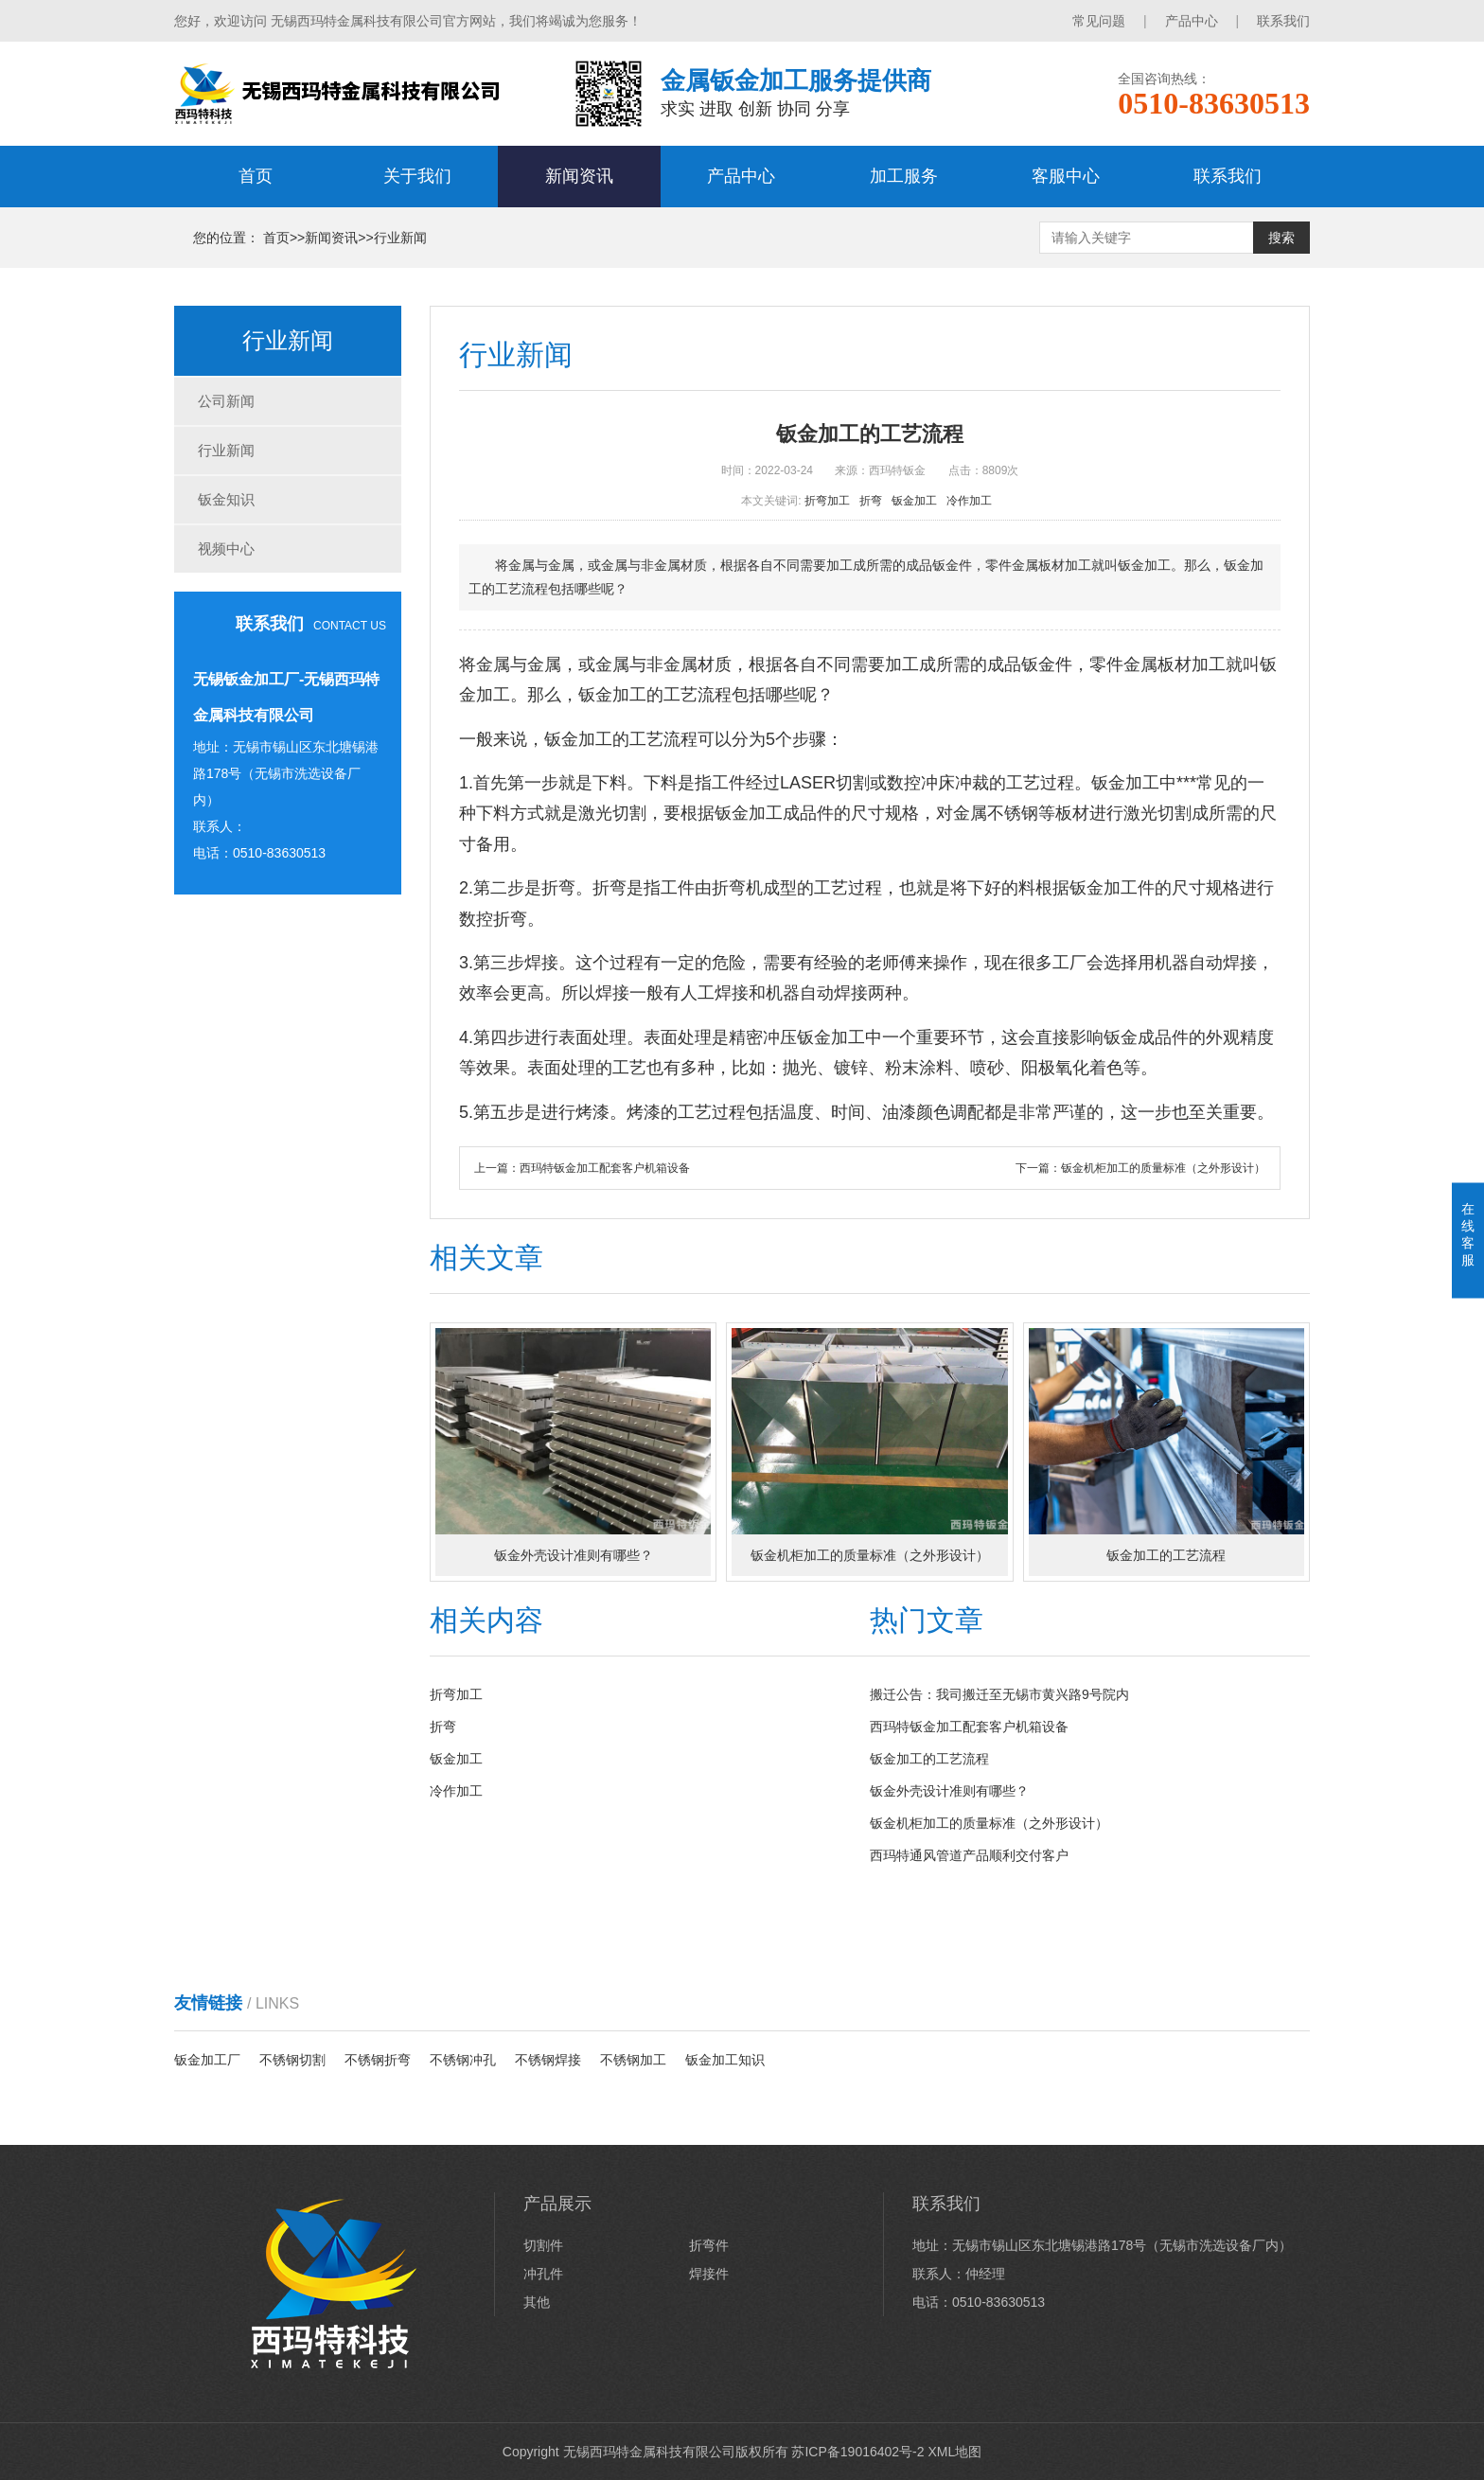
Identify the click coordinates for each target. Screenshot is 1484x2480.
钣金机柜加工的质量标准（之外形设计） (1163, 1168)
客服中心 (1066, 176)
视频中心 (226, 548)
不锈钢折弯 (377, 2059)
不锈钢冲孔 (463, 2059)
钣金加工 (918, 500)
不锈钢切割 (292, 2059)
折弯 (874, 500)
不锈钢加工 (633, 2059)
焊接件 (709, 2273)
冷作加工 (972, 500)
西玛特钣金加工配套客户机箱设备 (605, 1168)
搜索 (1281, 237)
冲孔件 (543, 2273)
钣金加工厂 (207, 2059)
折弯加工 (830, 500)
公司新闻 (226, 401)
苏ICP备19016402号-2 (857, 2451)
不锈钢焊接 (548, 2059)
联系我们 (1283, 20)
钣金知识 (226, 499)
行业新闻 (400, 237)
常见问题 (1098, 20)
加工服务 (904, 176)
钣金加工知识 (725, 2059)
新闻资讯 (579, 176)
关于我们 (417, 176)
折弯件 (709, 2245)
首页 (255, 176)
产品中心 (1191, 20)
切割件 (543, 2245)
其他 (536, 2302)
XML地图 (954, 2451)
